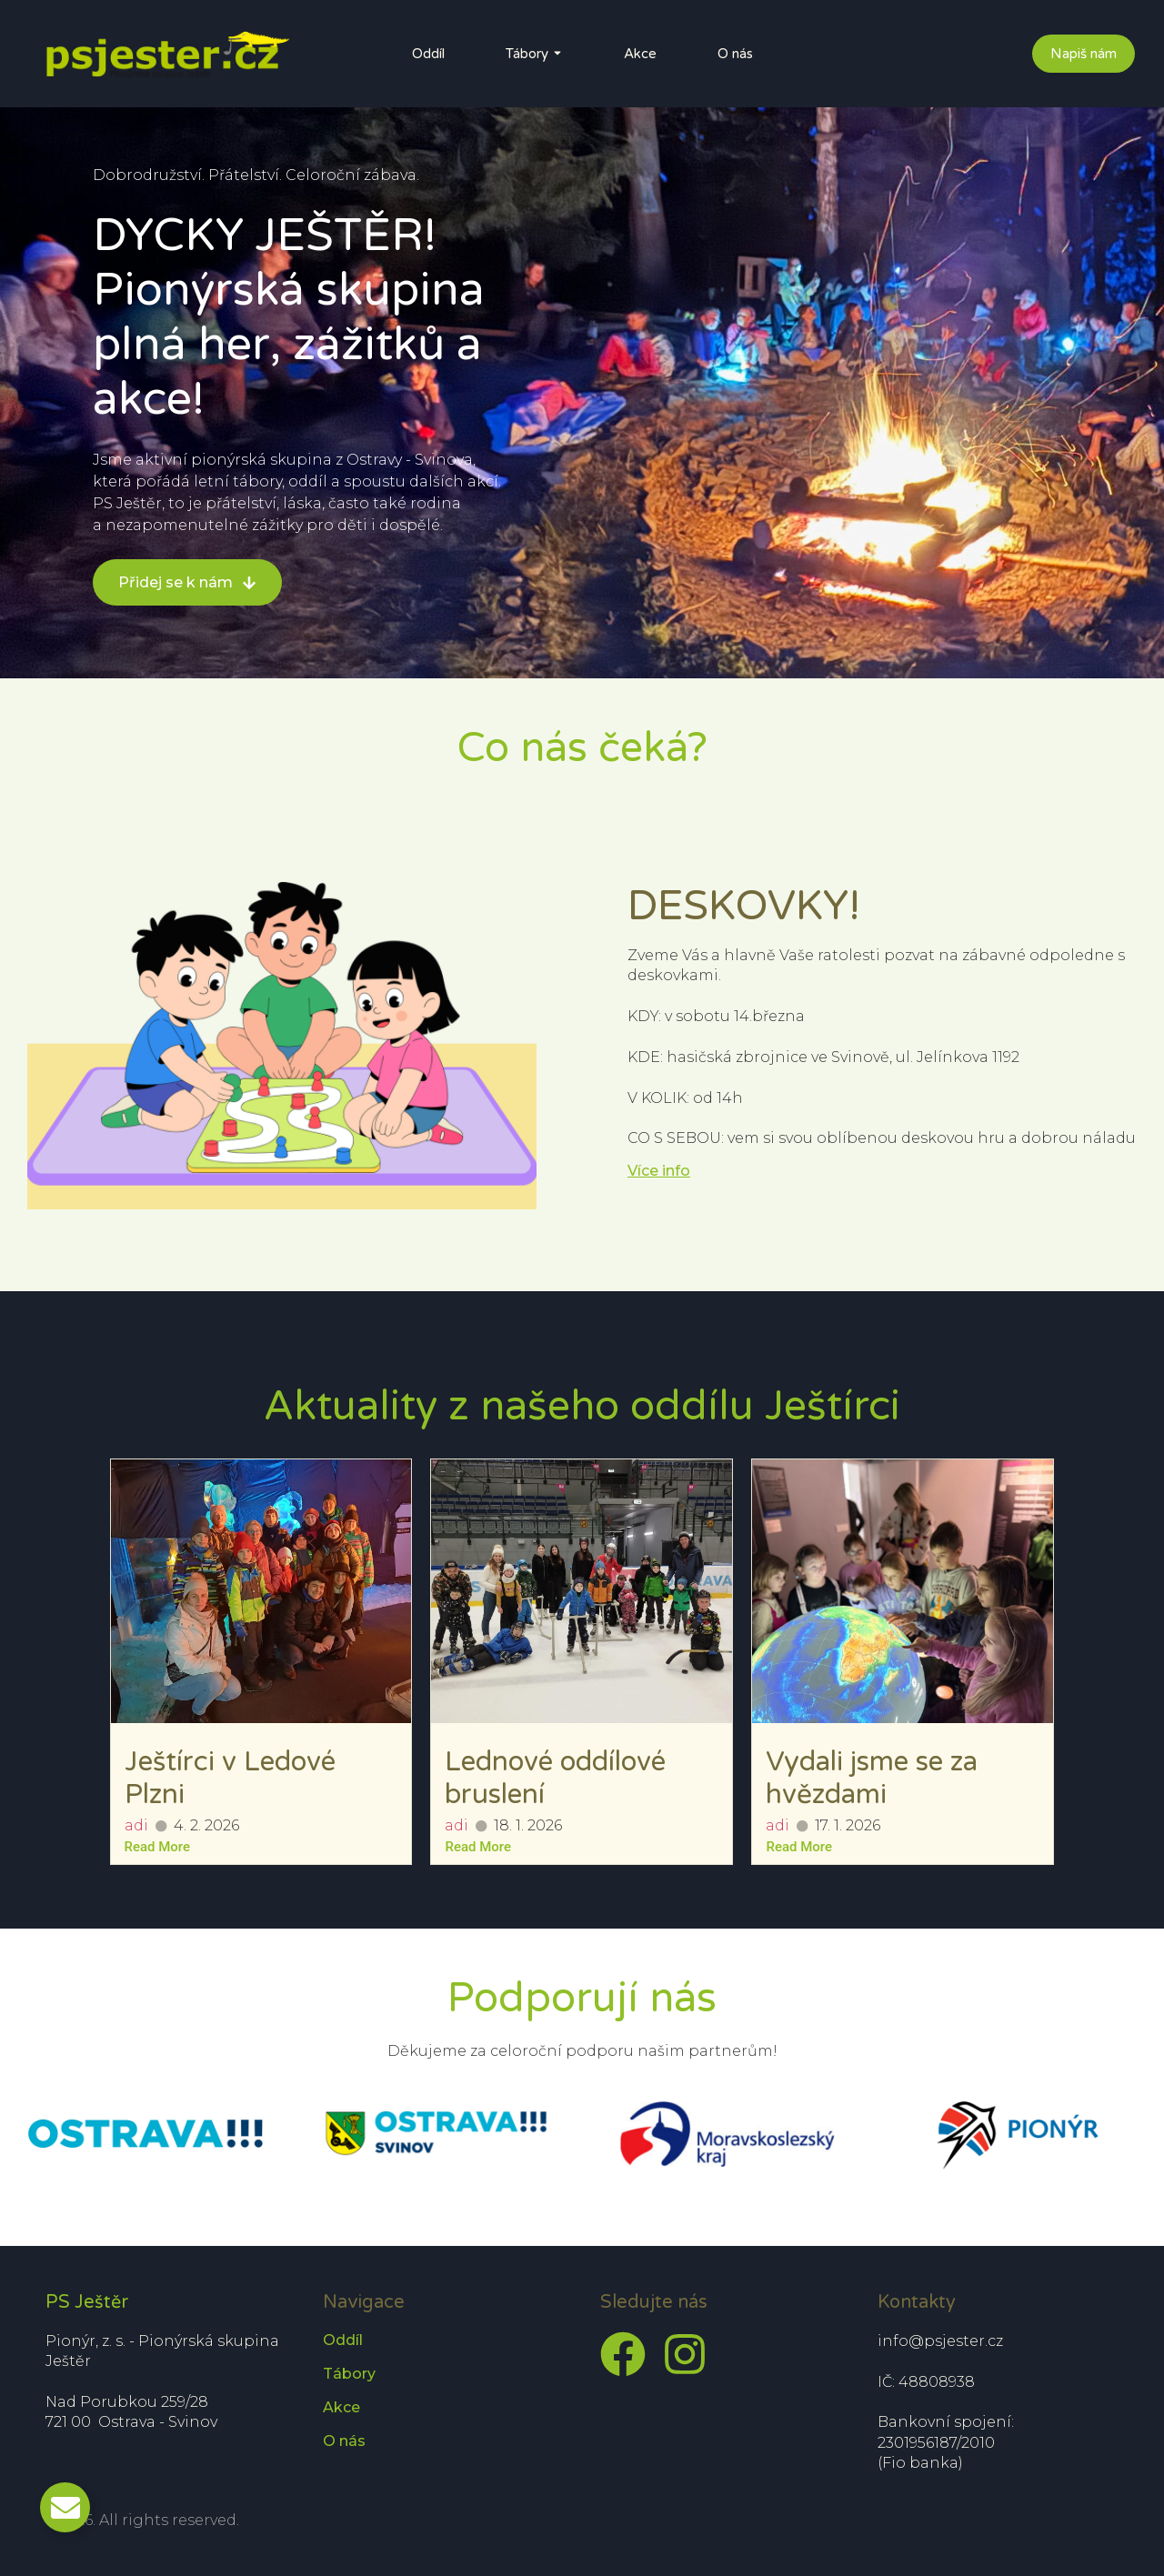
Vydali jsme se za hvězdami (872, 1778)
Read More (158, 1847)
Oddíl (428, 53)
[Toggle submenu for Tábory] (555, 53)
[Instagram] (684, 2354)
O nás (735, 53)
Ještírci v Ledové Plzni (230, 1778)
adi (136, 1825)
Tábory (527, 53)
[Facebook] (623, 2354)
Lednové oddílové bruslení (555, 1778)
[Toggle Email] (65, 2507)
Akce (640, 53)
